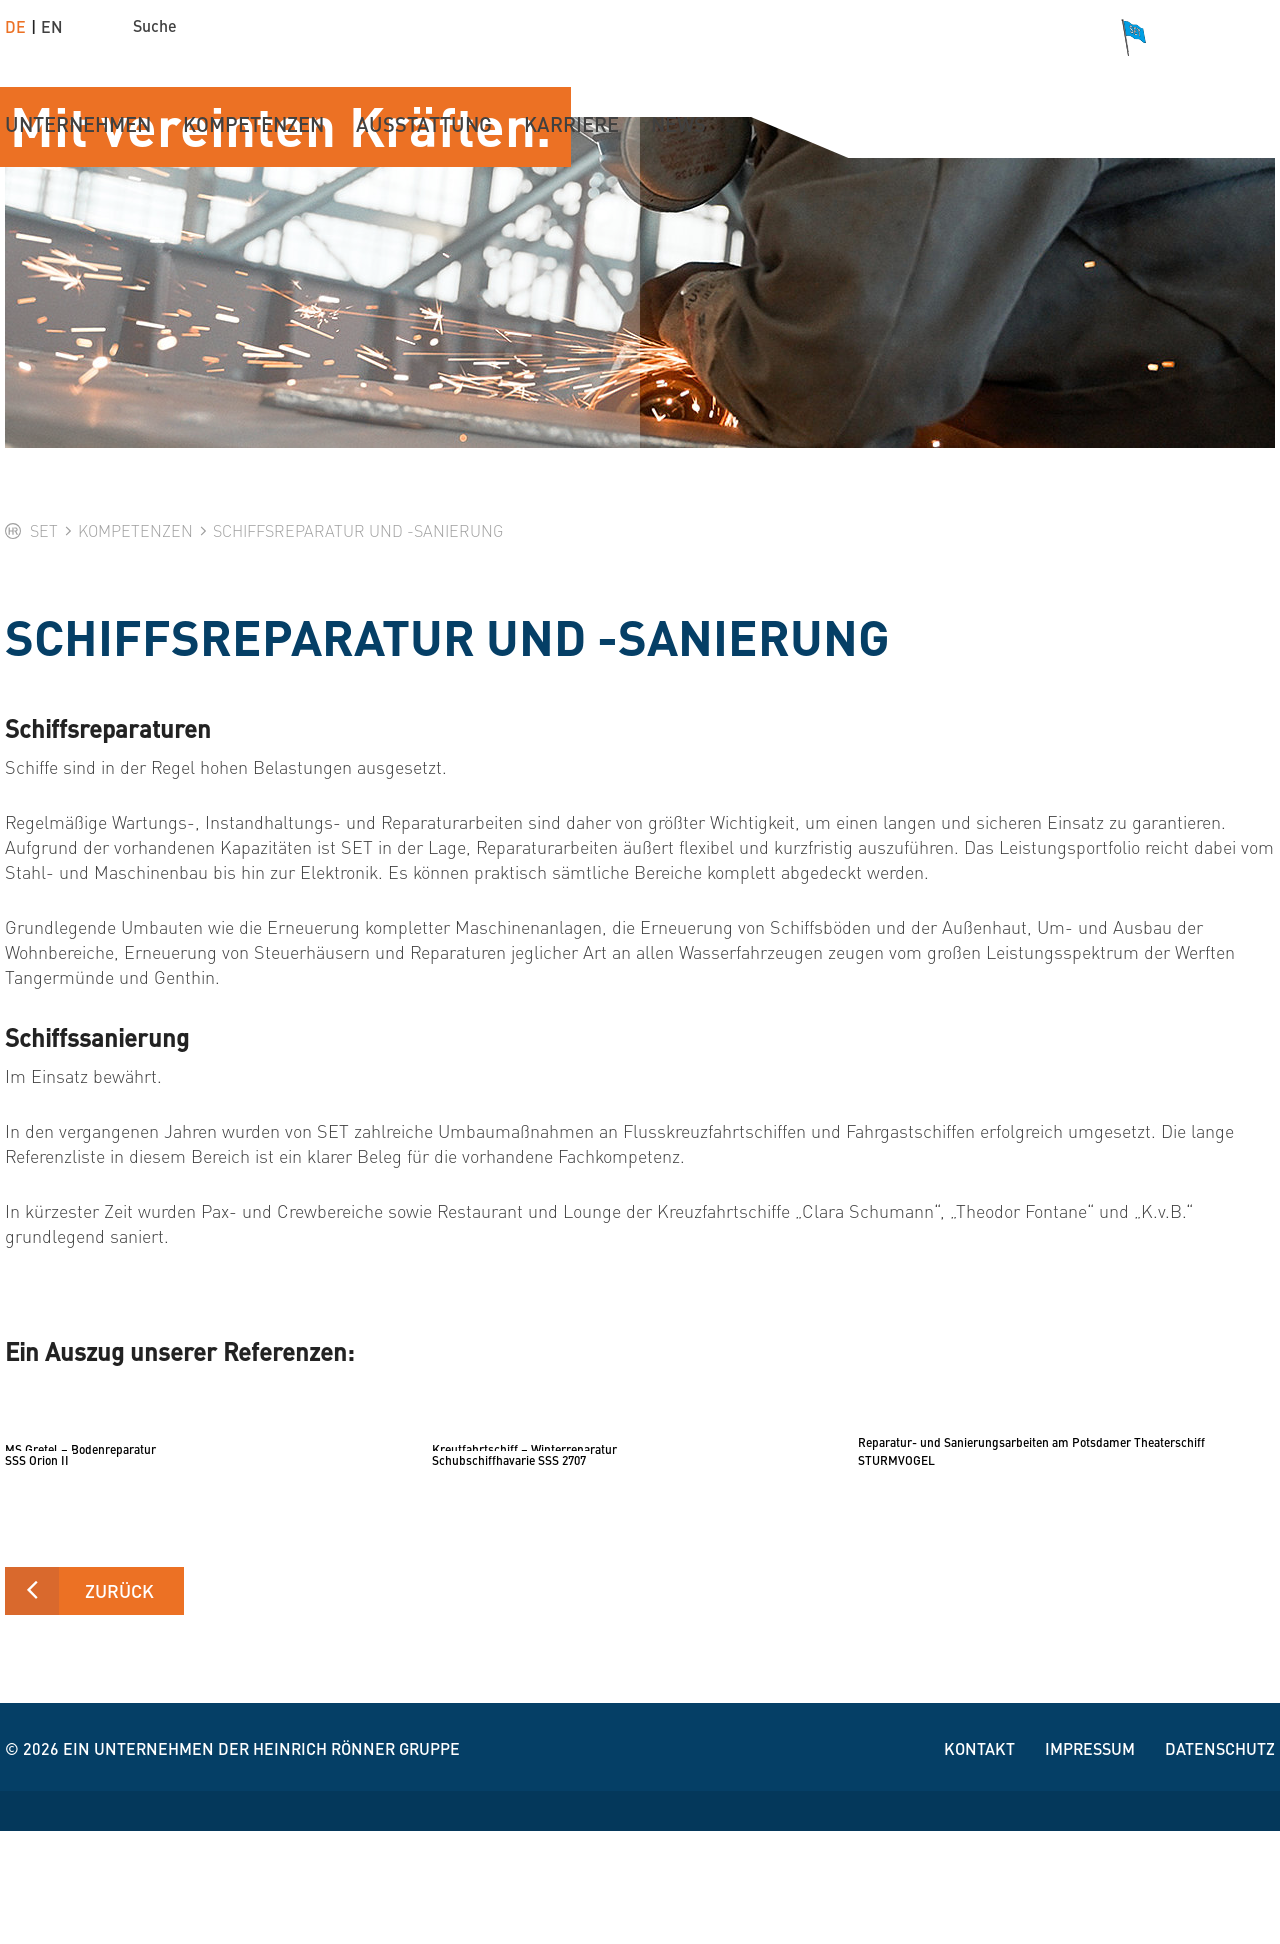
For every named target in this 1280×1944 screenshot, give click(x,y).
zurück (119, 1703)
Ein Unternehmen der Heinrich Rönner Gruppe (261, 1861)
